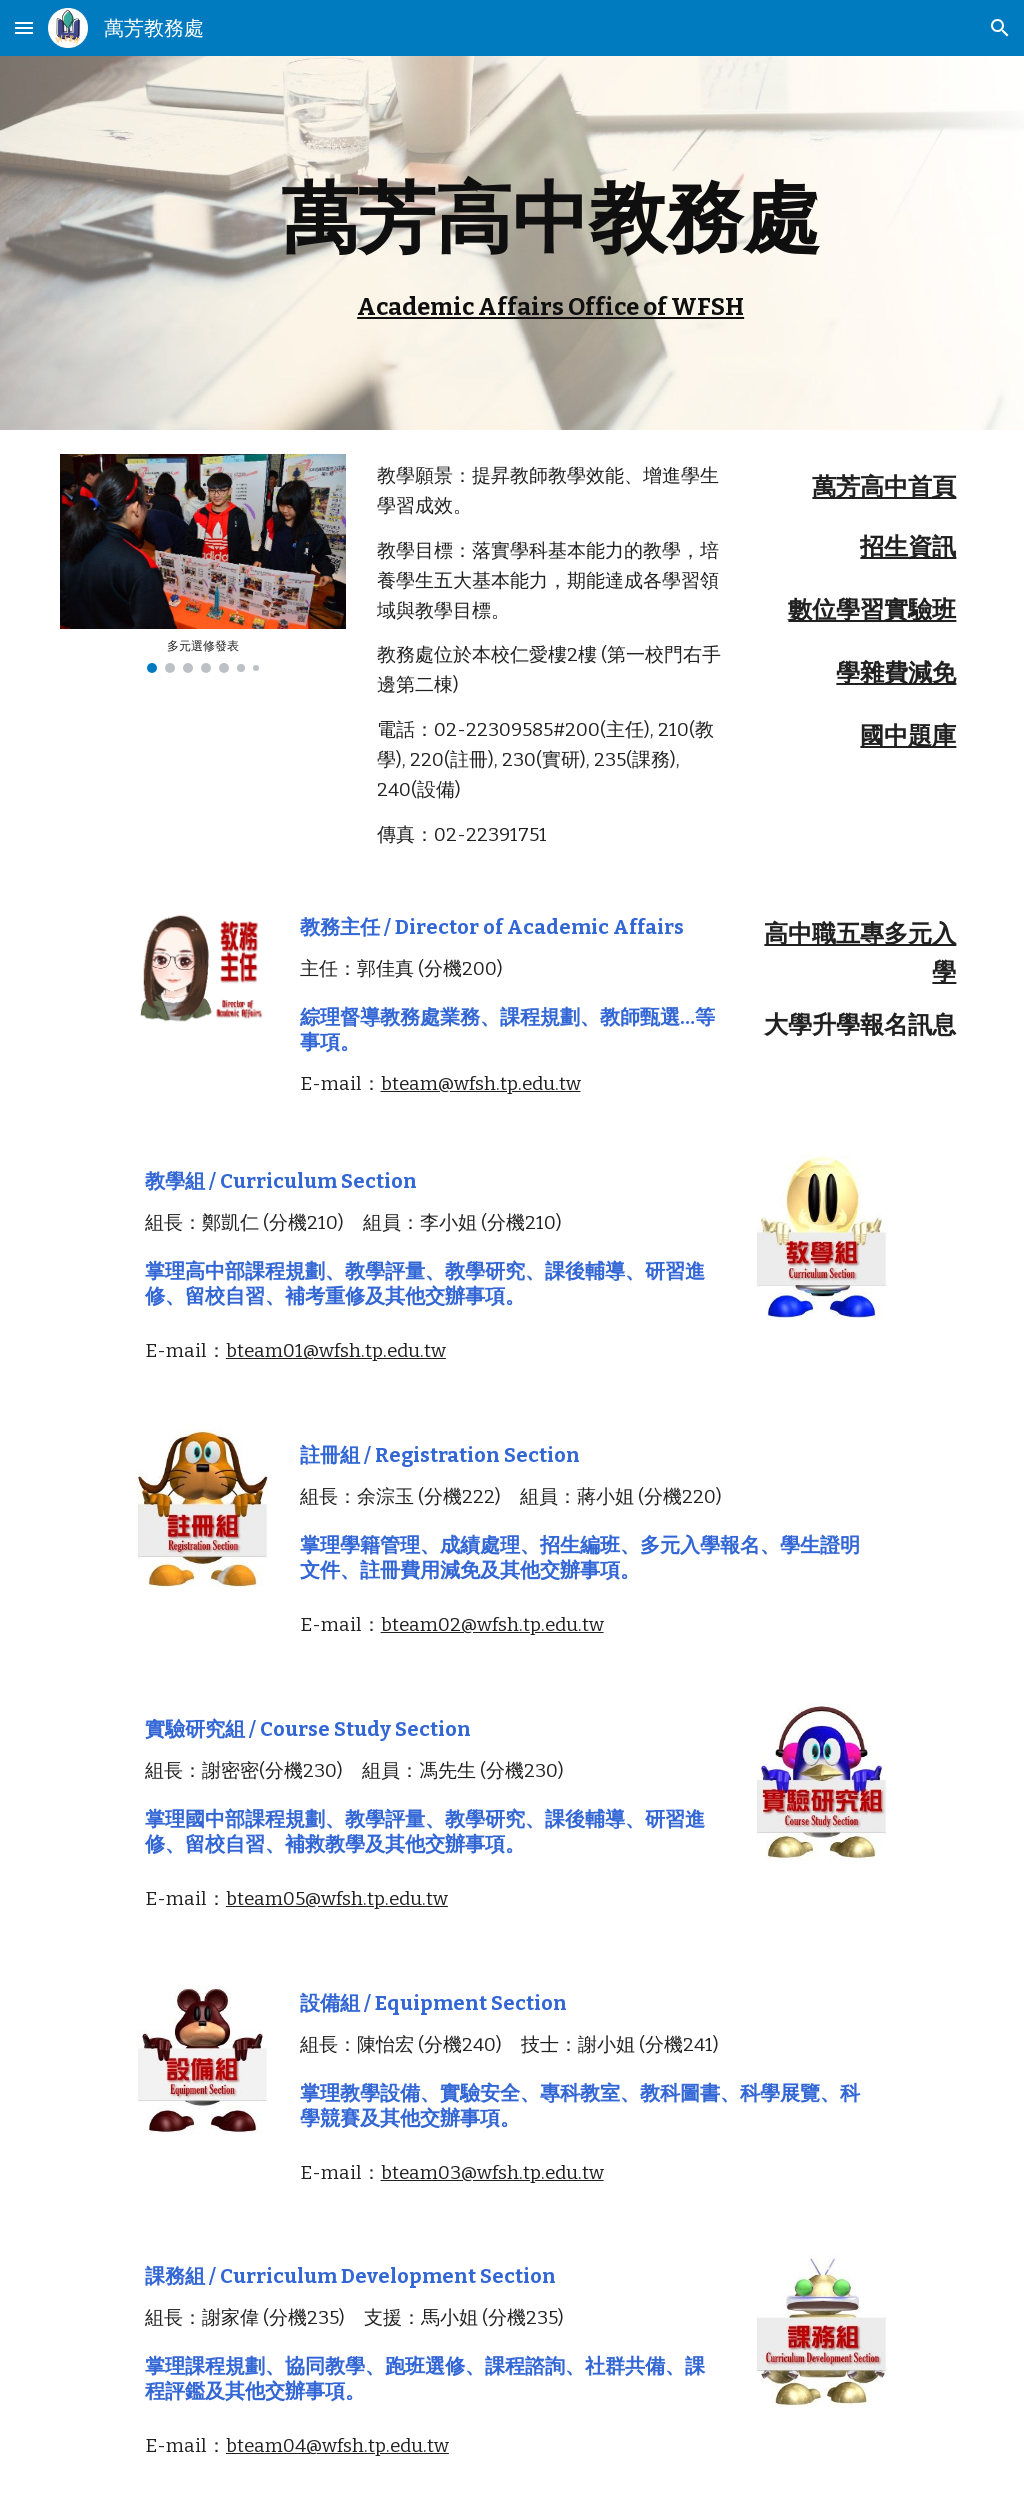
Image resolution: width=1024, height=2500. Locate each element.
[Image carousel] (203, 563)
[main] (550, 243)
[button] (24, 27)
